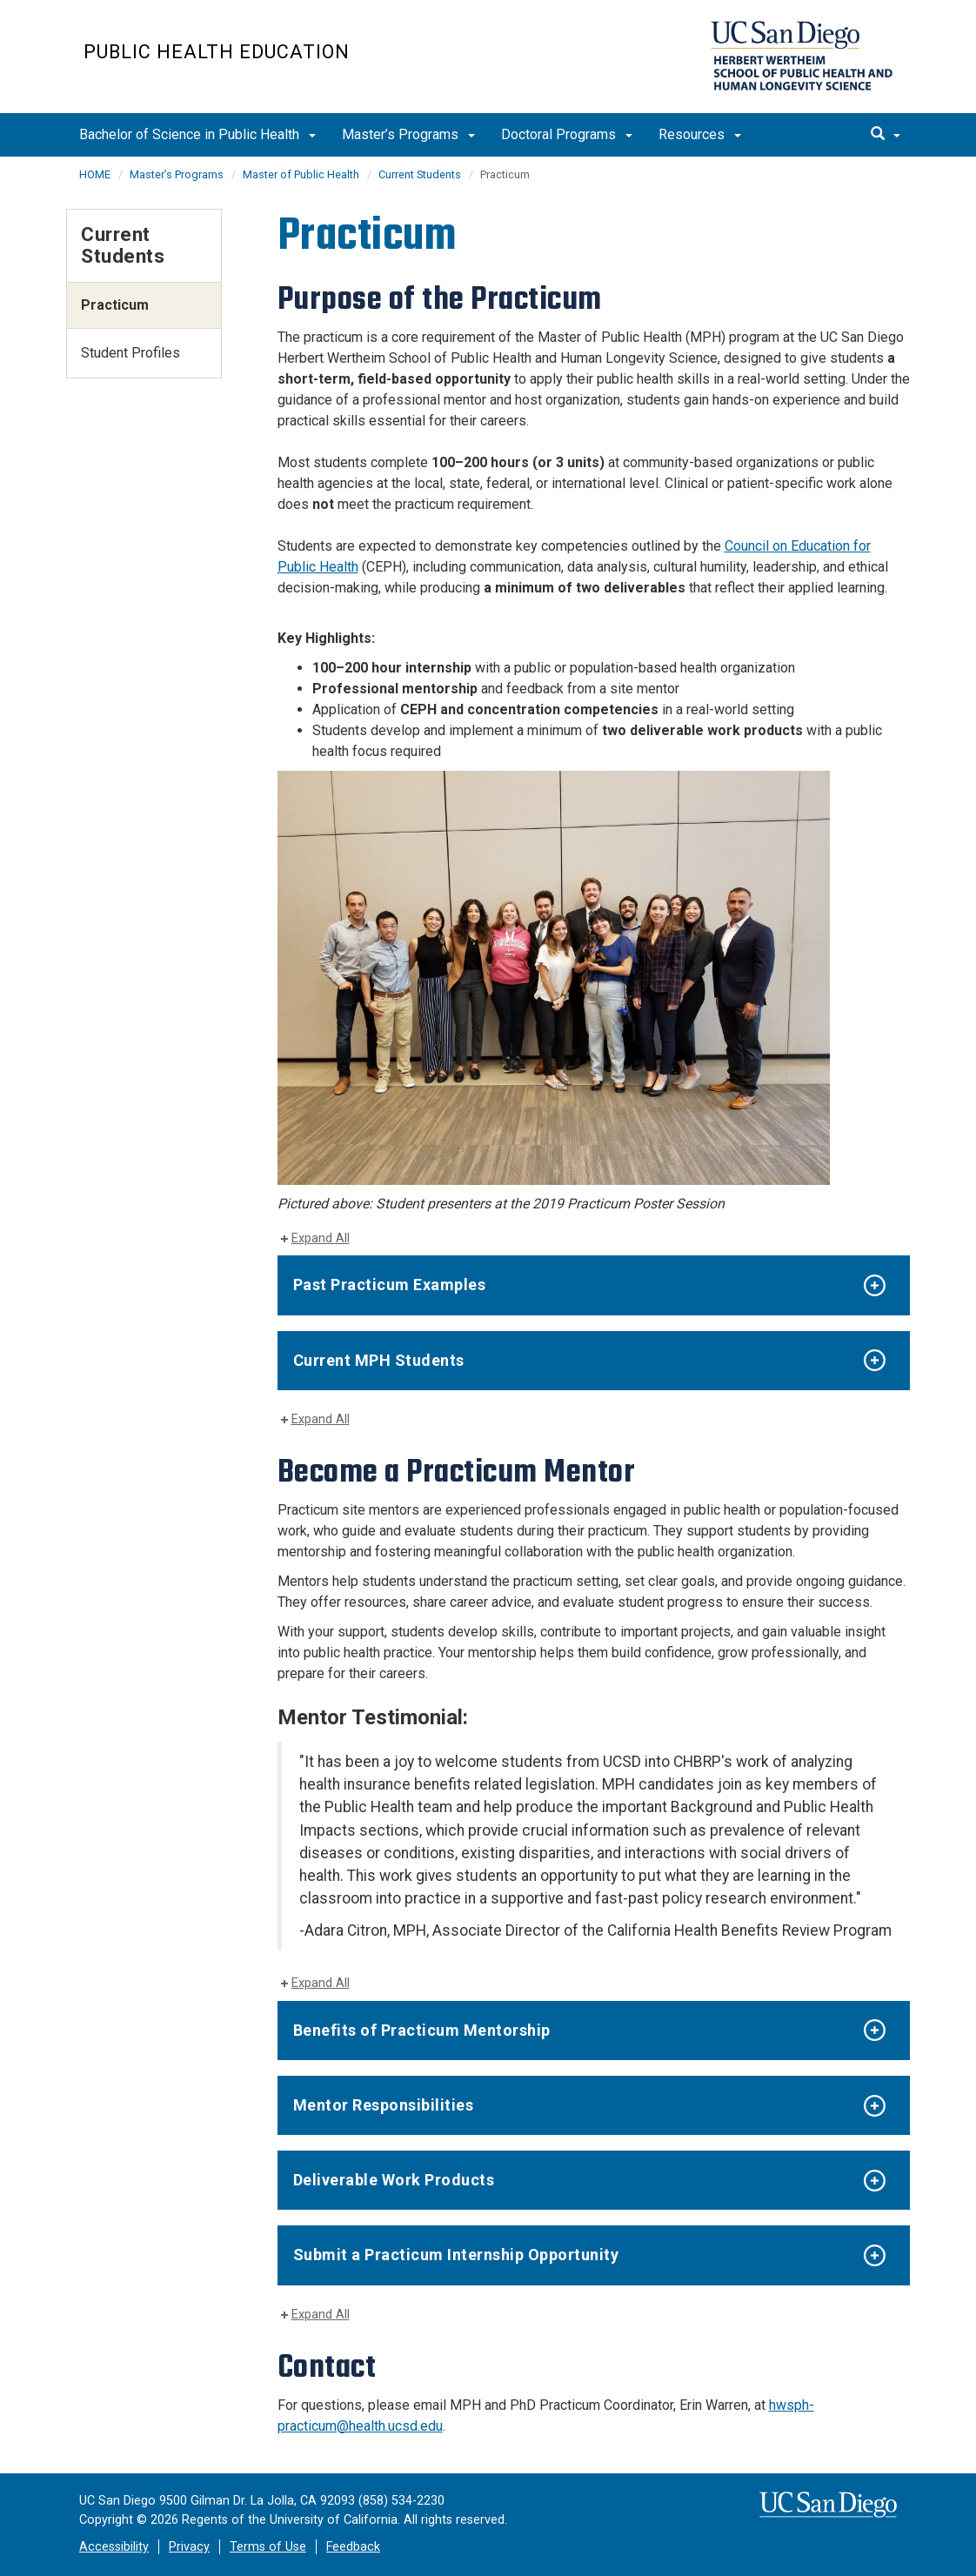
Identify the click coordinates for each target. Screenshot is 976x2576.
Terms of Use (268, 2546)
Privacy (189, 2546)
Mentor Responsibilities (383, 2105)
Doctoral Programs (566, 134)
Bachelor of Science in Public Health (197, 134)
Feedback (353, 2546)
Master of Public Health (301, 174)
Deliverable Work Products (394, 2180)
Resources (699, 134)
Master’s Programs (408, 134)
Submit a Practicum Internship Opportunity (456, 2254)
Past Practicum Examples (389, 1284)
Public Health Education (217, 52)
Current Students (419, 174)
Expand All (320, 1238)
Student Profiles (130, 353)
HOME (94, 174)
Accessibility (114, 2546)
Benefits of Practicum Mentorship (422, 2030)
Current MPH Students (379, 1360)
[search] (885, 135)
